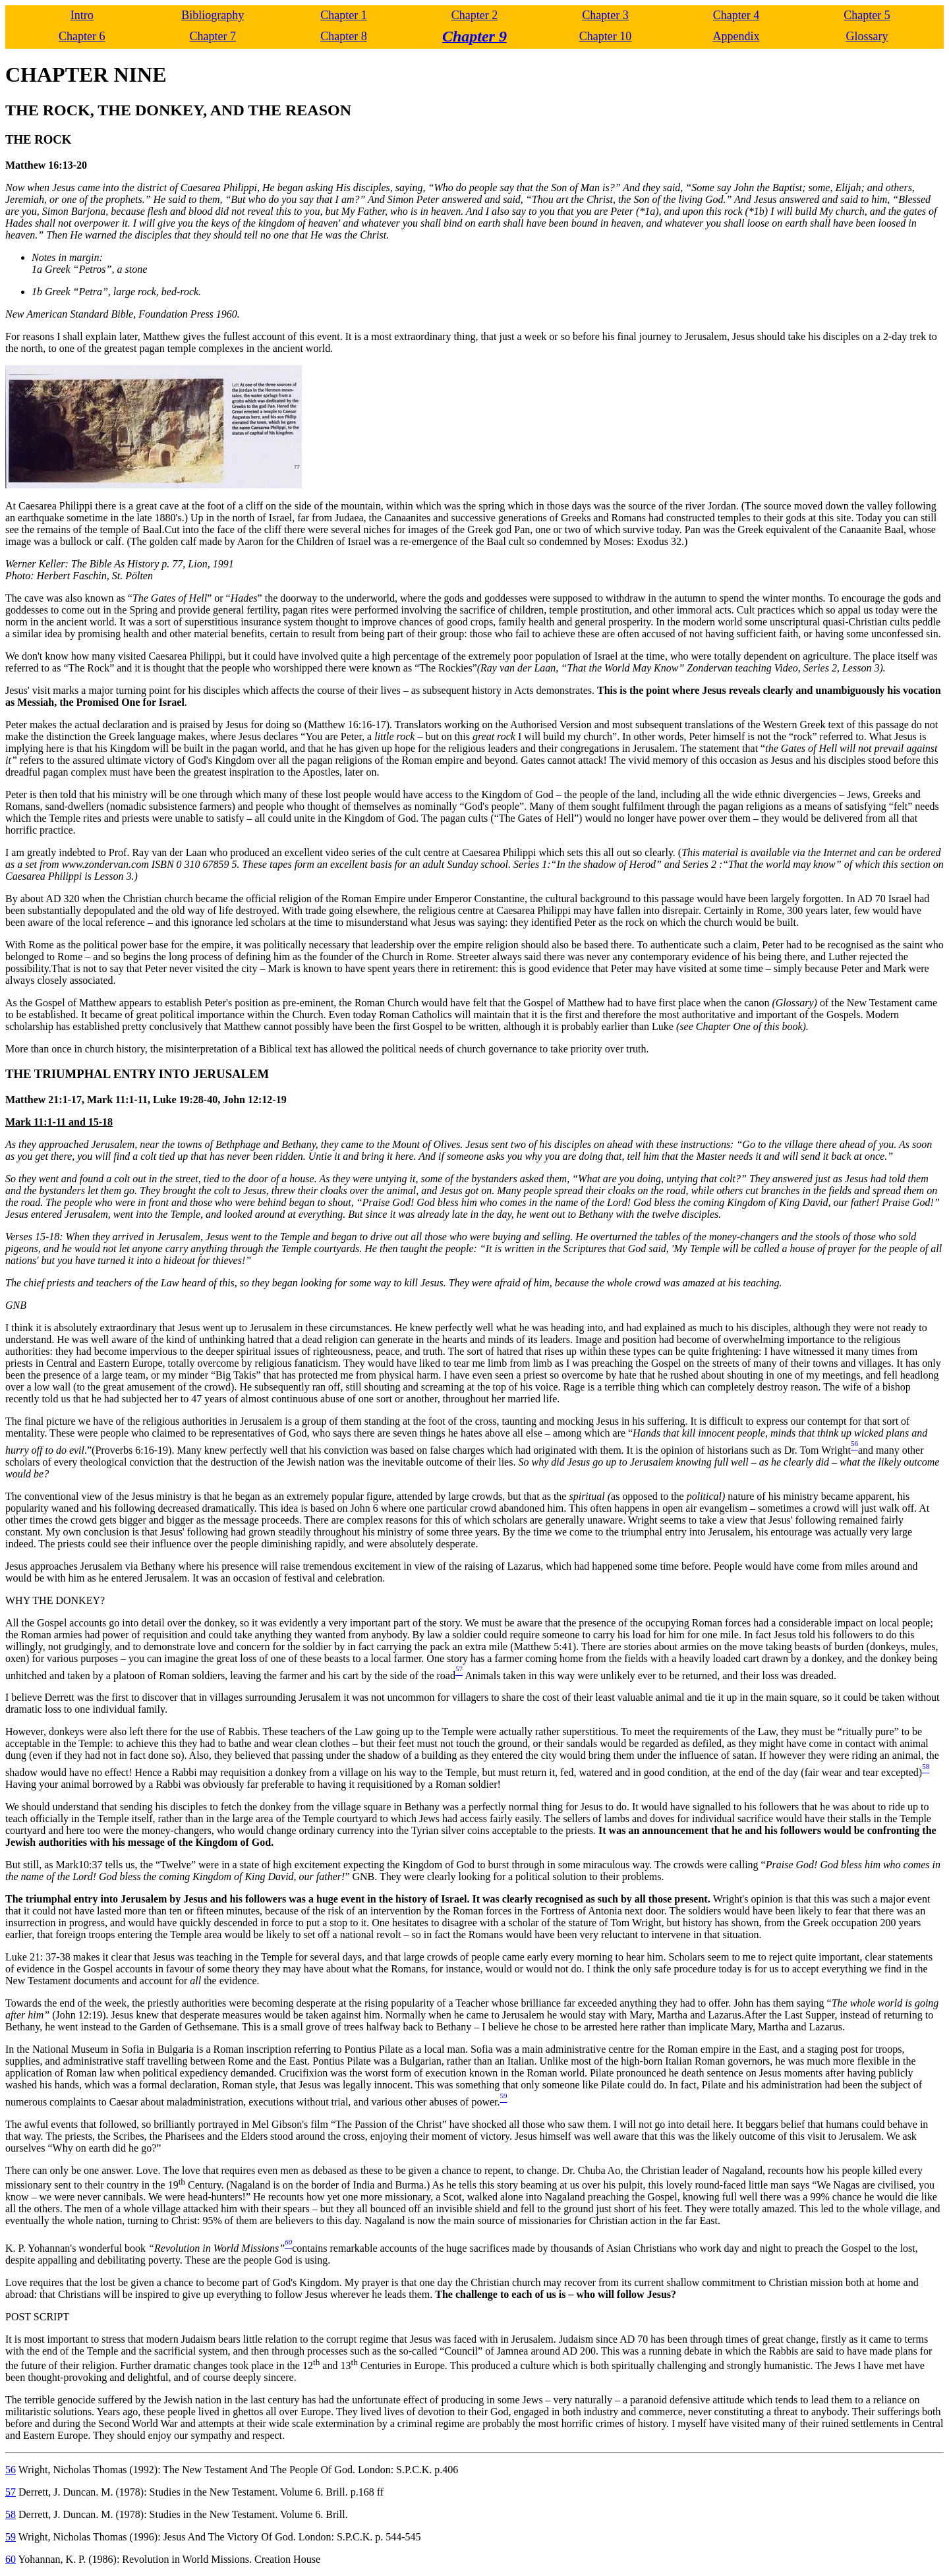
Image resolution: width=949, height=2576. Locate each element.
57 (10, 2492)
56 (10, 2469)
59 (10, 2536)
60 (10, 2559)
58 (10, 2514)
